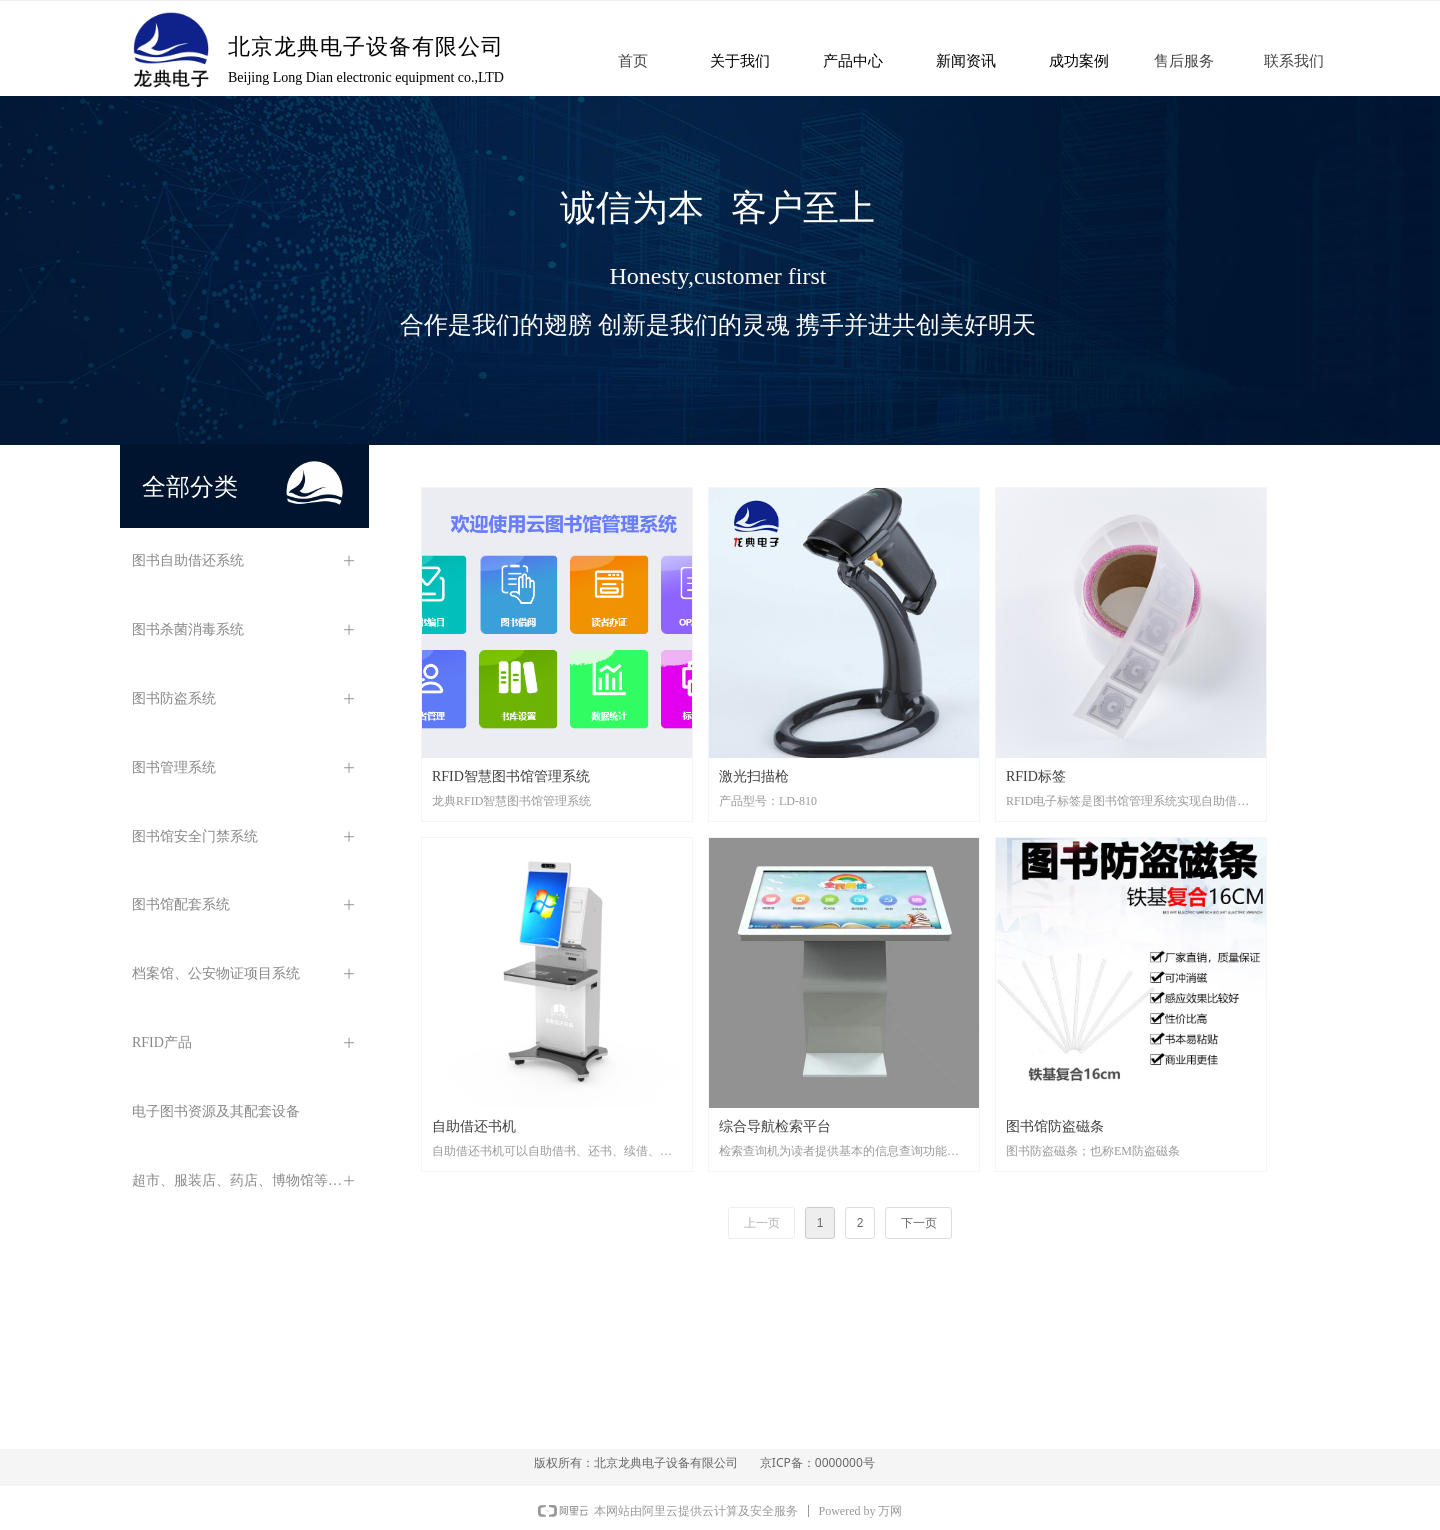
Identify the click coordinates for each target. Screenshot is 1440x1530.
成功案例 (1079, 61)
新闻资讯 (966, 61)
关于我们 (740, 61)
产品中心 (853, 61)
